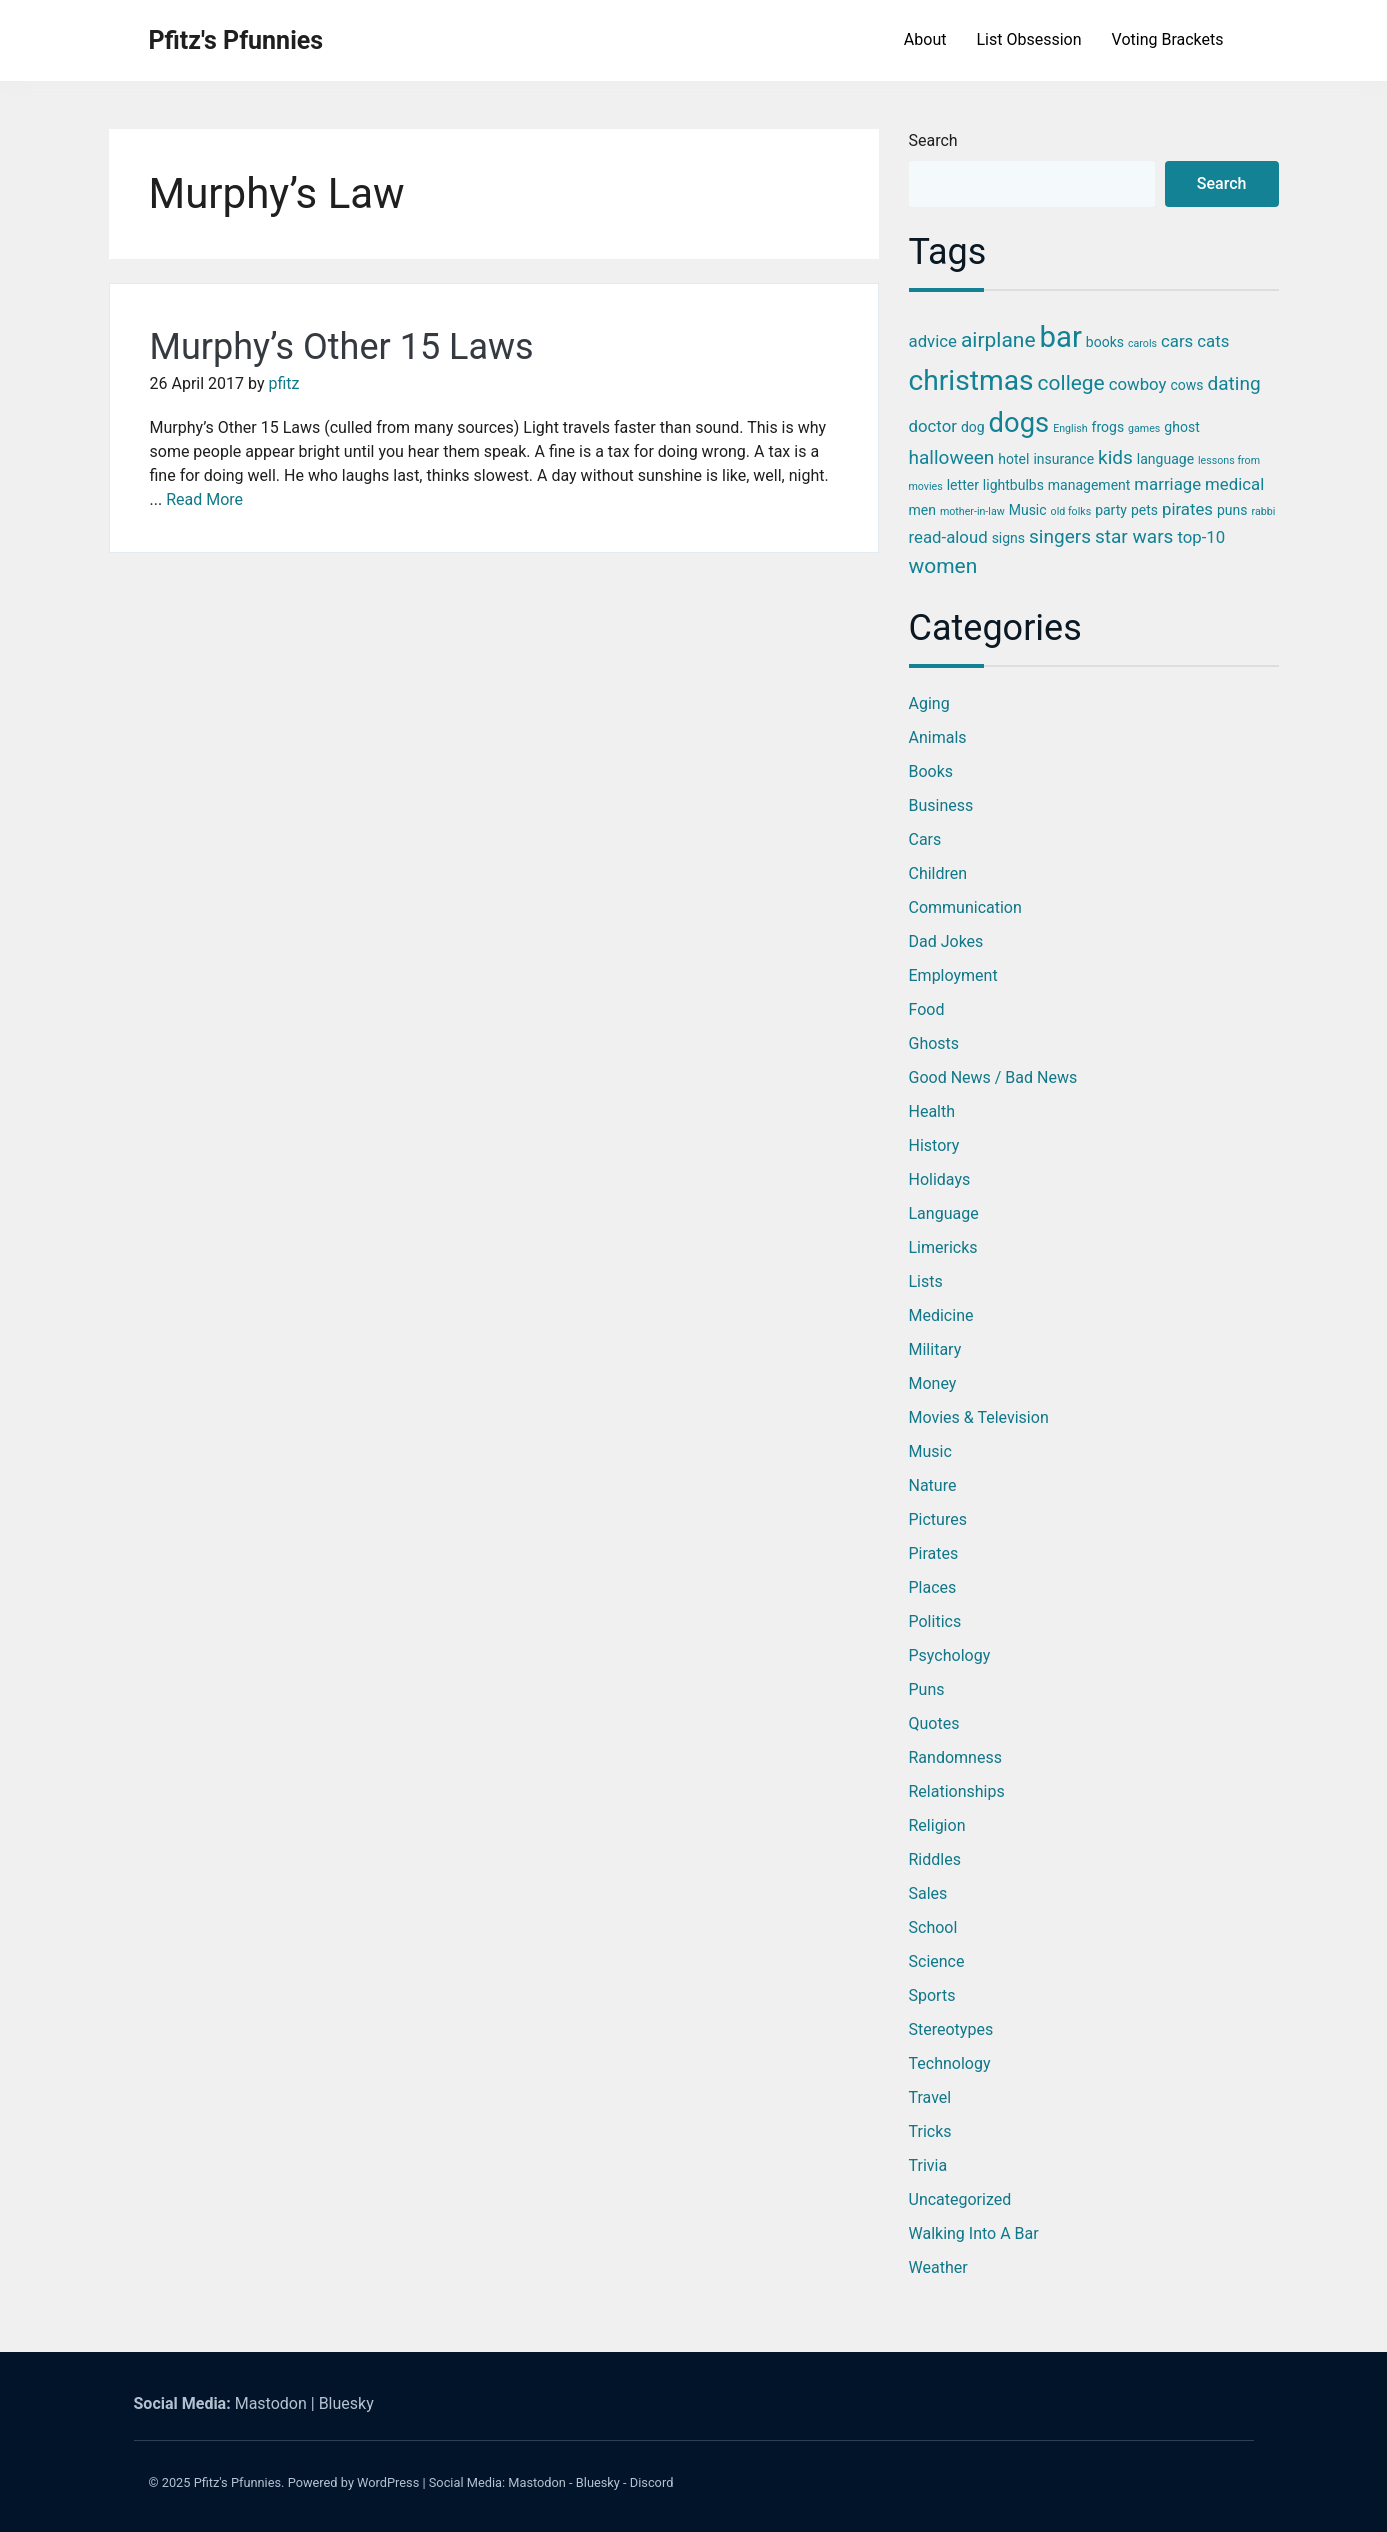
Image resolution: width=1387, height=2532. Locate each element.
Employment (953, 975)
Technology (950, 2063)
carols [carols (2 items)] (1142, 343)
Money (933, 1383)
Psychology (950, 1655)
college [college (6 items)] (1071, 383)
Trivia (928, 2165)
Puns (927, 1689)
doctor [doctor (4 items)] (933, 426)
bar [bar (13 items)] (1061, 337)
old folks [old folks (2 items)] (1071, 511)
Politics (935, 1621)
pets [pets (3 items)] (1144, 510)
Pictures (938, 1519)
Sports (932, 1995)
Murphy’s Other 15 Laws (342, 347)
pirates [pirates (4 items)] (1187, 509)
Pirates (934, 1553)
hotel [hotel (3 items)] (1013, 459)
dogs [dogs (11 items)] (1019, 423)
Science (937, 1961)
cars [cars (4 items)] (1177, 341)
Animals (938, 737)
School (933, 1927)
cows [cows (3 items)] (1186, 385)
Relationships (957, 1791)
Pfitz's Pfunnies (236, 40)
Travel (930, 2097)
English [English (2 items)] (1070, 428)
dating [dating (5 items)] (1234, 383)
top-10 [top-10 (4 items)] (1201, 537)
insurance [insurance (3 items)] (1063, 459)
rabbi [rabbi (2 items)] (1263, 511)
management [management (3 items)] (1089, 485)
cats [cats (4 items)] (1213, 341)
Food (927, 1009)
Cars (925, 839)
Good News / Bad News (993, 1077)
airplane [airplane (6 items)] (998, 340)
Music (930, 1451)
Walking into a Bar (974, 2233)
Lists (926, 1281)
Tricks (930, 2131)
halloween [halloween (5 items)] (952, 457)
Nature (933, 1485)
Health (932, 1111)
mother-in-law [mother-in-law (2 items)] (972, 511)
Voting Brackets (1168, 39)
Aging (929, 703)
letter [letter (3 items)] (963, 485)
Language (944, 1213)
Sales (928, 1893)
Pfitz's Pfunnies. (239, 2482)
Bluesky (346, 2403)
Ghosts (934, 1043)
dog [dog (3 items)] (973, 427)
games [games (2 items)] (1144, 428)
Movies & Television (979, 1417)
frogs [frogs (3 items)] (1108, 427)
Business (941, 805)
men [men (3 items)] (922, 510)
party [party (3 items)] (1111, 510)
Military (935, 1349)
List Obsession (1028, 39)
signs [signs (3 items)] (1008, 538)
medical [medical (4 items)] (1234, 484)
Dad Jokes (946, 941)
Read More (204, 499)
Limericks (943, 1247)
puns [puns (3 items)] (1232, 510)
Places (933, 1587)
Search (933, 140)
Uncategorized (960, 2199)
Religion (937, 1825)
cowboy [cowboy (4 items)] (1138, 384)
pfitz (283, 383)
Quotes (934, 1723)
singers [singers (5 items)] (1060, 536)
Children (938, 873)
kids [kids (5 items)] (1115, 457)
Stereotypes (951, 2029)
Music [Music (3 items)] (1028, 510)
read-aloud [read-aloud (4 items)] (948, 537)
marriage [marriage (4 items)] (1167, 484)
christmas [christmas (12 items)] (971, 380)
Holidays (940, 1179)
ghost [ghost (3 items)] (1181, 427)
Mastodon (271, 2403)
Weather (938, 2267)
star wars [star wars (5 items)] (1134, 536)
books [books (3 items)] (1105, 342)
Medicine (941, 1315)
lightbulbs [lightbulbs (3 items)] (1013, 485)
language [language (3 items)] (1165, 459)
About (925, 39)
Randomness (955, 1757)
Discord (652, 2482)
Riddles (935, 1859)
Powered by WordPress (354, 2482)
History (934, 1145)
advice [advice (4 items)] (933, 341)
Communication (965, 907)
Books (931, 771)
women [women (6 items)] (943, 566)
